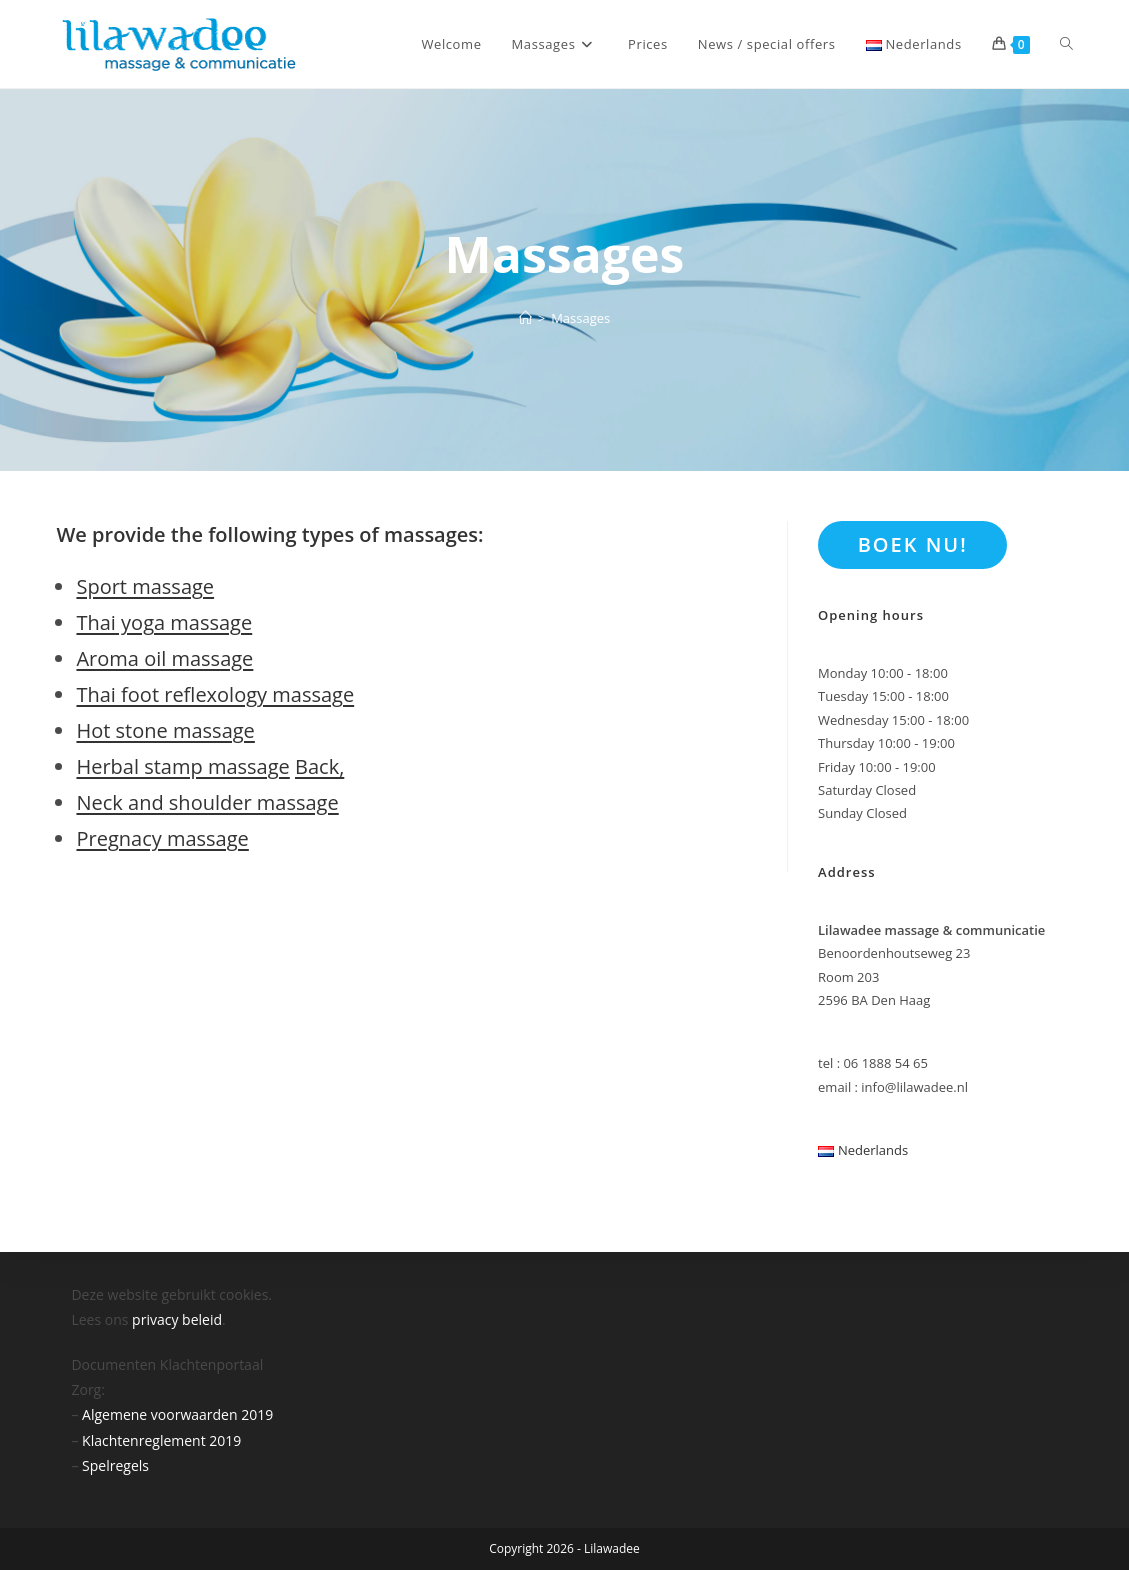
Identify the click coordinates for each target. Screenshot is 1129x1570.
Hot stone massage (165, 730)
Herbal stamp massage (182, 766)
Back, (319, 766)
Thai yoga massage (164, 622)
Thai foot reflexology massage (215, 694)
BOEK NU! (913, 544)
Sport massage (145, 586)
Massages (580, 318)
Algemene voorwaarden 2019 (177, 1414)
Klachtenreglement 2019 (161, 1440)
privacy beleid (177, 1319)
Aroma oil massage (164, 658)
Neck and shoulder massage (207, 802)
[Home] (525, 318)
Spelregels (115, 1465)
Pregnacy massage (162, 838)
